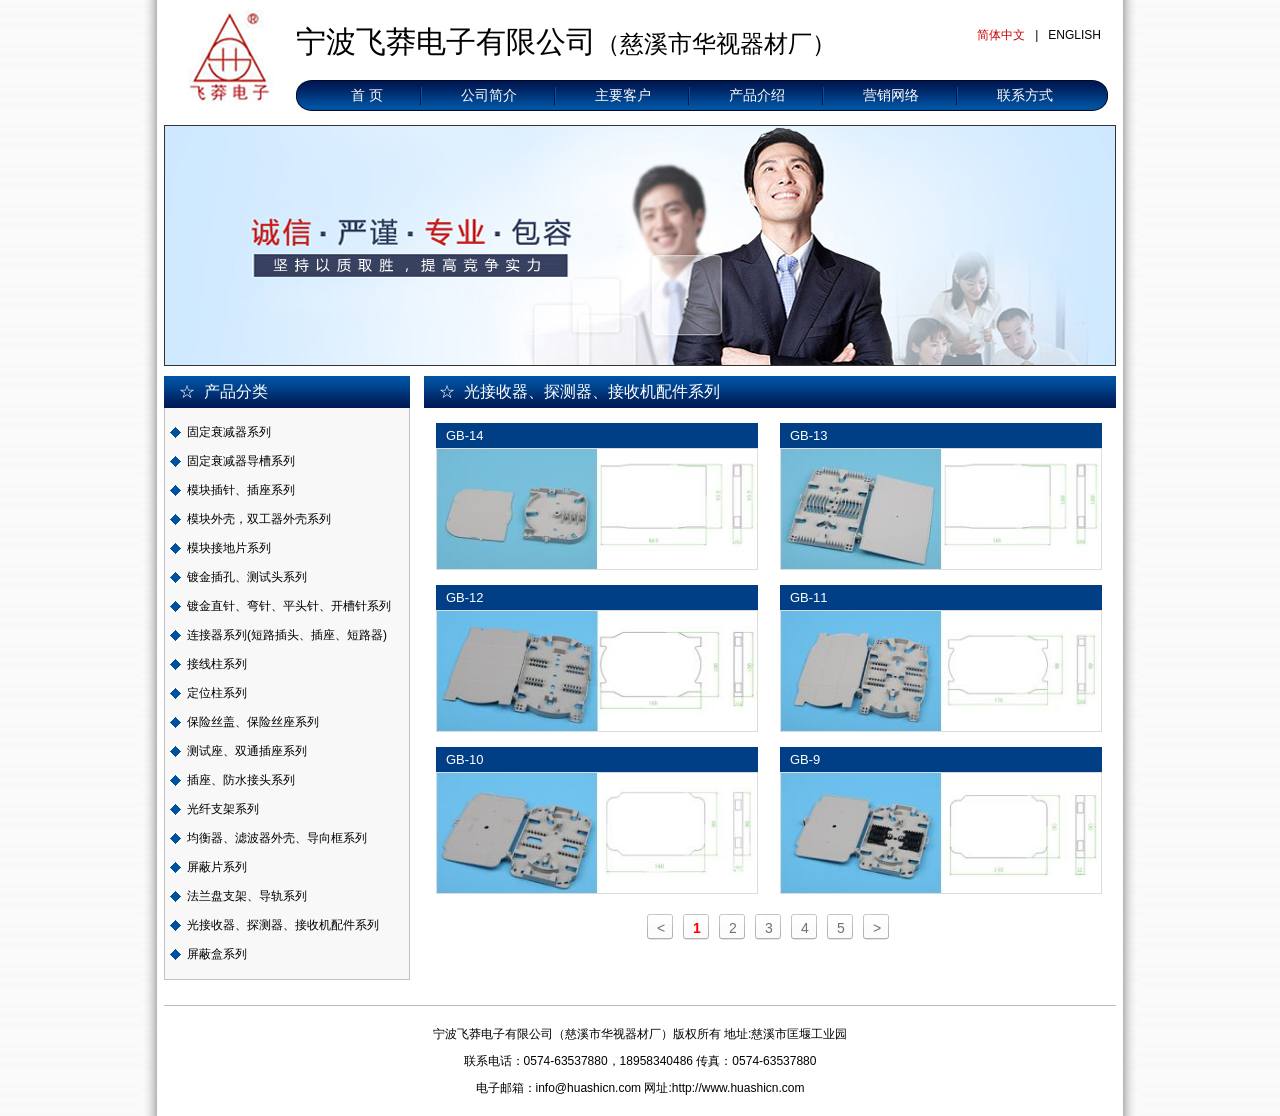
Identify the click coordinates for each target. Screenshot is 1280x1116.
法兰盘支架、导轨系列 (247, 896)
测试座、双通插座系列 (247, 751)
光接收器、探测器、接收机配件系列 (283, 925)
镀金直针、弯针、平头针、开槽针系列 (289, 606)
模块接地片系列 (229, 548)
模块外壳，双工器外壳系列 (259, 519)
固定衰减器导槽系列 (241, 461)
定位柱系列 (217, 693)
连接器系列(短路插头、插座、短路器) (287, 635)
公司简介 (489, 95)
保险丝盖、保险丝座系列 (253, 722)
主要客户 (623, 95)
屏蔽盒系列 (217, 954)
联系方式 (1025, 95)
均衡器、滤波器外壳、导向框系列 (277, 838)
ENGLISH (1074, 35)
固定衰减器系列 (229, 432)
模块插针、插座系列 (241, 490)
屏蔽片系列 (217, 867)
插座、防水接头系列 (241, 780)
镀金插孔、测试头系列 (247, 577)
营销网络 (891, 95)
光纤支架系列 (223, 809)
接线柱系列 (217, 664)
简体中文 (1001, 35)
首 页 (367, 95)
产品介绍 (757, 95)
